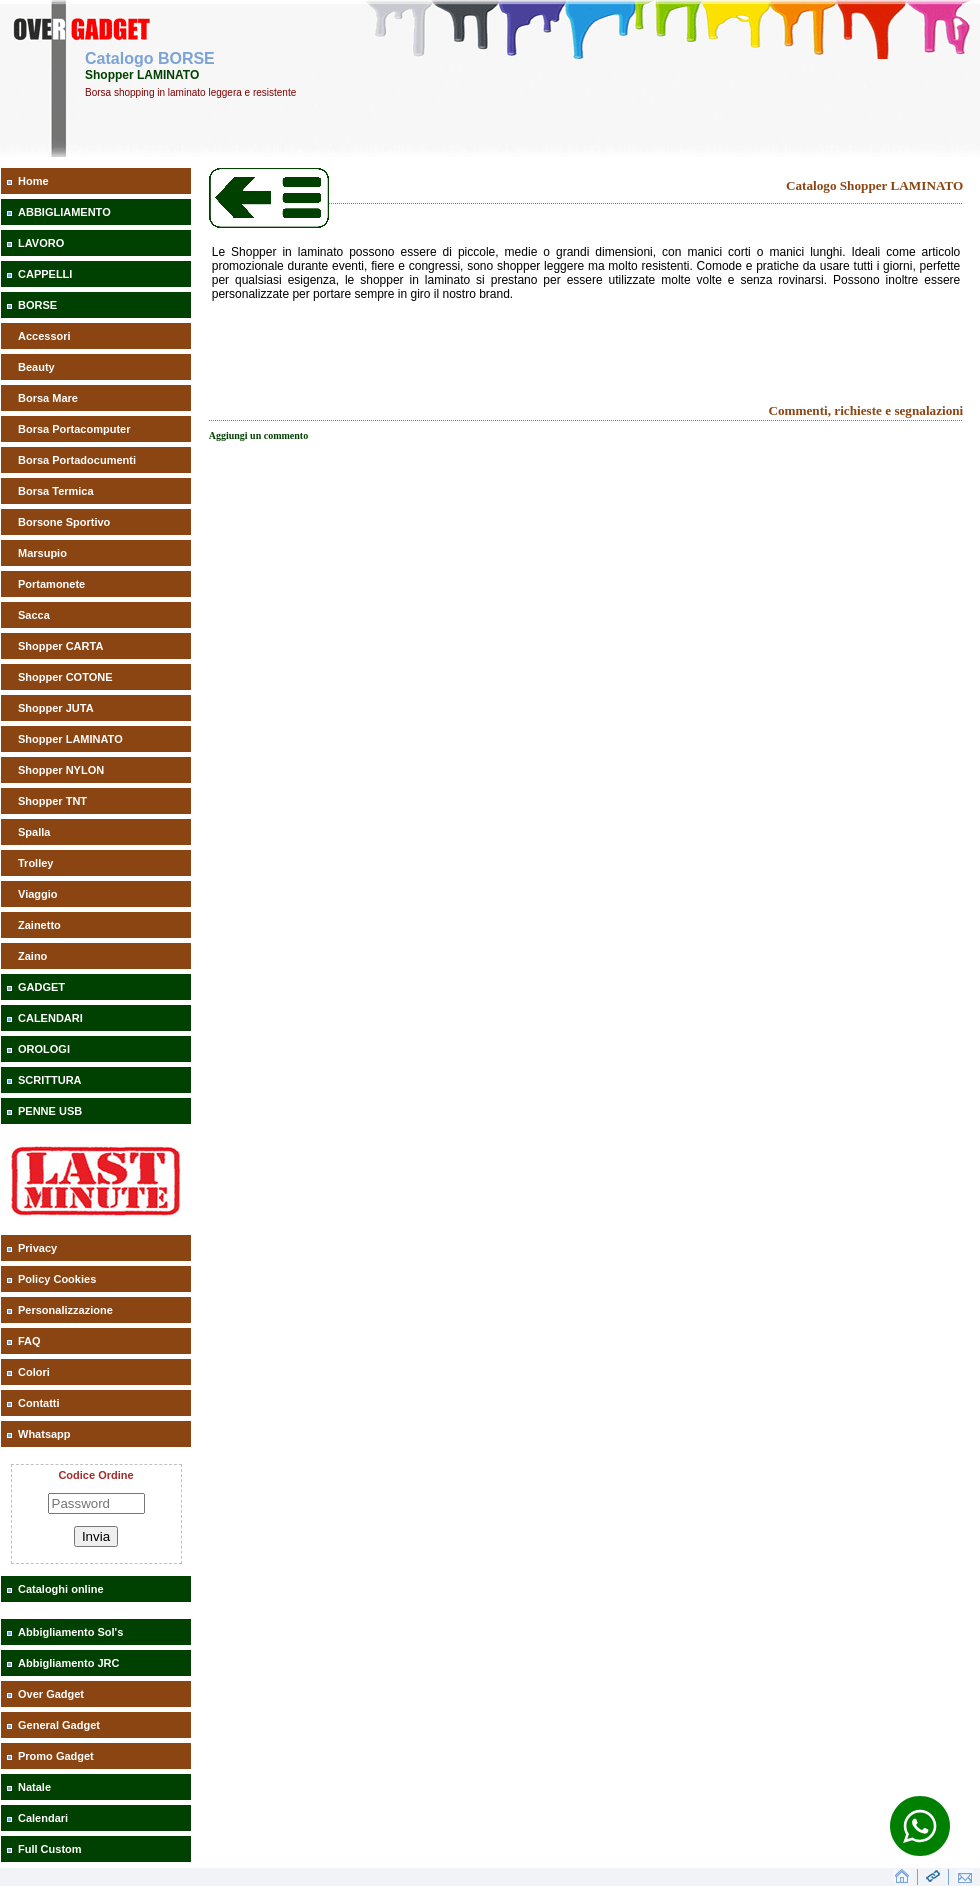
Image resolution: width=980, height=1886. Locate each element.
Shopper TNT (52, 801)
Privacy (37, 1248)
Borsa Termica (56, 491)
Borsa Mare (48, 398)
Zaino (32, 956)
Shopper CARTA (60, 646)
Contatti (39, 1403)
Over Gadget (51, 1694)
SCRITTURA (50, 1080)
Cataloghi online (61, 1589)
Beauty (36, 367)
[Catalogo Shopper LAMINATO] (269, 224)
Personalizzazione (65, 1310)
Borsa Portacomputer (74, 429)
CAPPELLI (45, 274)
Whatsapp (44, 1434)
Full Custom (50, 1849)
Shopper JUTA (56, 708)
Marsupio (42, 553)
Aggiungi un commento (258, 435)
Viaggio (38, 894)
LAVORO (41, 243)
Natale (34, 1787)
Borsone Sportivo (64, 522)
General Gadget (59, 1725)
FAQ (29, 1341)
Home (33, 181)
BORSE (37, 305)
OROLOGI (44, 1049)
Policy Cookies (57, 1279)
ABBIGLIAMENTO (64, 212)
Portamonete (51, 584)
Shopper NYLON (61, 770)
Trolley (35, 863)
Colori (34, 1372)
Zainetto (39, 925)
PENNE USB (50, 1111)
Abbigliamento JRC (68, 1663)
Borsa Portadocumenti (77, 460)
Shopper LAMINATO (70, 739)
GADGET (41, 987)
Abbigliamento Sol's (70, 1632)
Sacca (34, 615)
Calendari (43, 1818)
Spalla (34, 832)
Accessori (44, 336)
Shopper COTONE (65, 677)
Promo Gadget (56, 1756)
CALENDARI (50, 1018)
